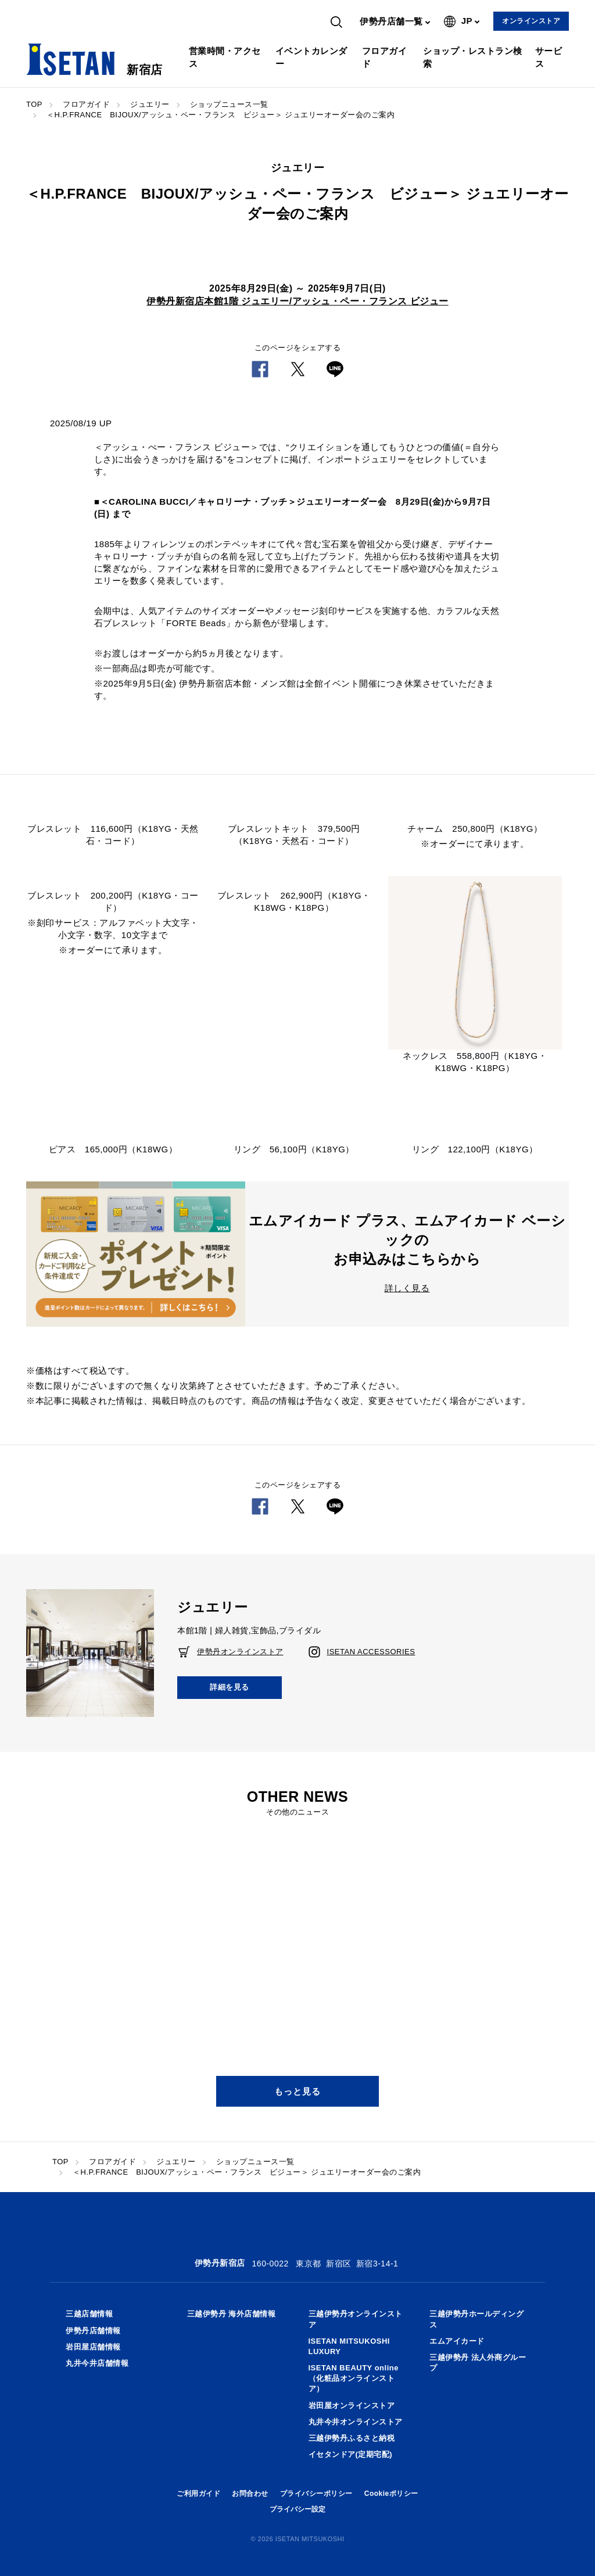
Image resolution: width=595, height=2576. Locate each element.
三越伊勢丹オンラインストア (356, 2319)
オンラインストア (531, 21)
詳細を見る (229, 1687)
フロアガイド (384, 57)
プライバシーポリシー (316, 2493)
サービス (548, 57)
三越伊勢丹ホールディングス (476, 2319)
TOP (34, 104)
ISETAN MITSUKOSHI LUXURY (349, 2346)
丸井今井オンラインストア (356, 2421)
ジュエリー (150, 104)
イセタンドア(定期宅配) (351, 2454)
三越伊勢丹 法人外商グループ (477, 2362)
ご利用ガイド (198, 2493)
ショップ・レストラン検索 (472, 57)
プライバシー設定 (297, 2509)
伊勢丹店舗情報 (93, 2330)
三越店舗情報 (89, 2313)
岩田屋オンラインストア (352, 2405)
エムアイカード (457, 2341)
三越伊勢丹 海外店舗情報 (231, 2313)
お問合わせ (250, 2493)
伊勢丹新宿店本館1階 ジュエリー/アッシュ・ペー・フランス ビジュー (297, 301)
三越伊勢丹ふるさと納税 (352, 2438)
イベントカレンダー (311, 57)
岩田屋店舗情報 (93, 2347)
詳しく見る (407, 1288)
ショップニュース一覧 (229, 104)
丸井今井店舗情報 (97, 2363)
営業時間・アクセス (225, 57)
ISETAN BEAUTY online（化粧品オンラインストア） (354, 2378)
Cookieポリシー (391, 2493)
